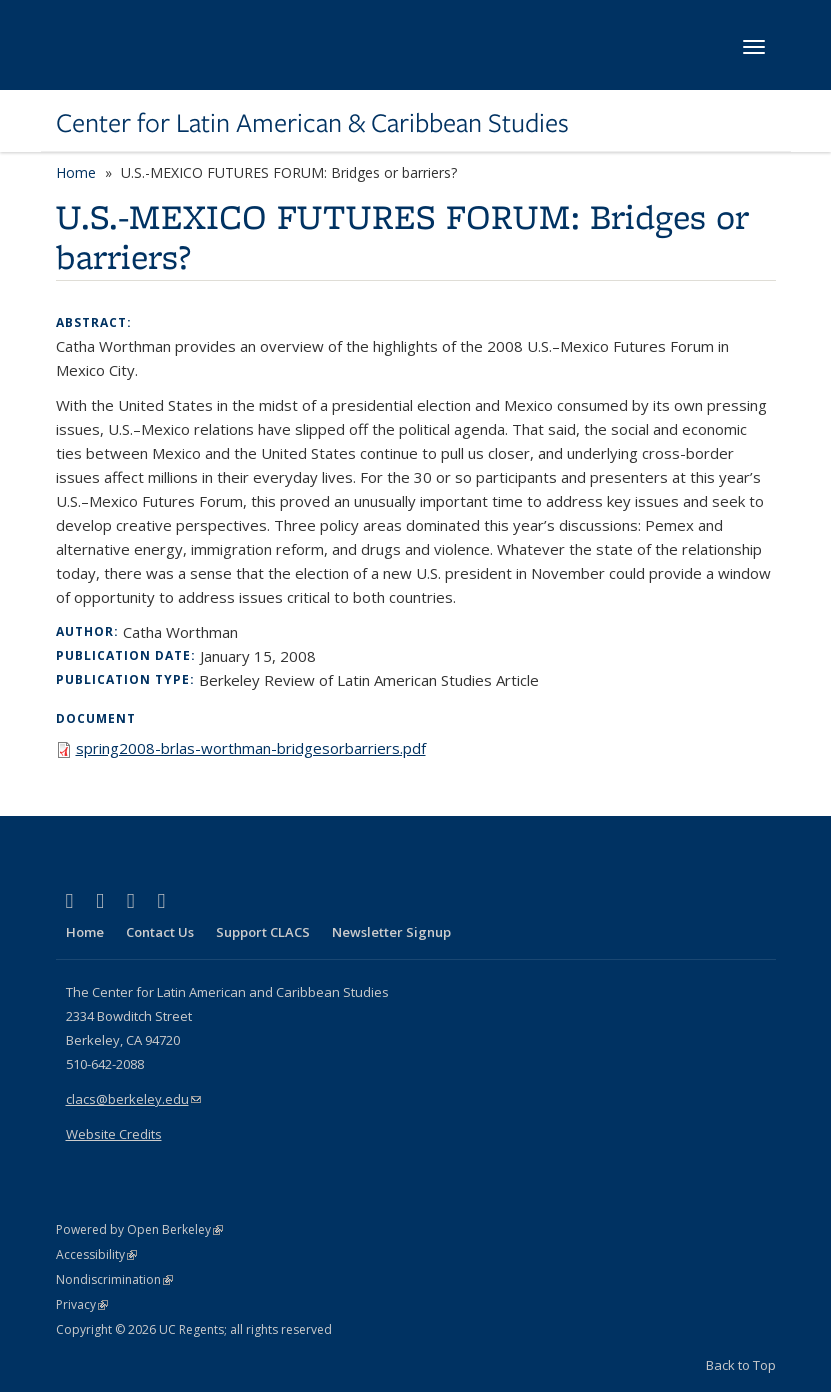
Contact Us (160, 932)
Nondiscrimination (114, 1279)
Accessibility (96, 1254)
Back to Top (741, 1365)
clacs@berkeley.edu (133, 1099)
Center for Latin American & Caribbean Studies (312, 123)
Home (76, 172)
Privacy (82, 1304)
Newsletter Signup (391, 932)
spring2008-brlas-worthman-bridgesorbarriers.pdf (251, 748)
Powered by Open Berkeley (139, 1229)
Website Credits (114, 1134)
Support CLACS (263, 932)
